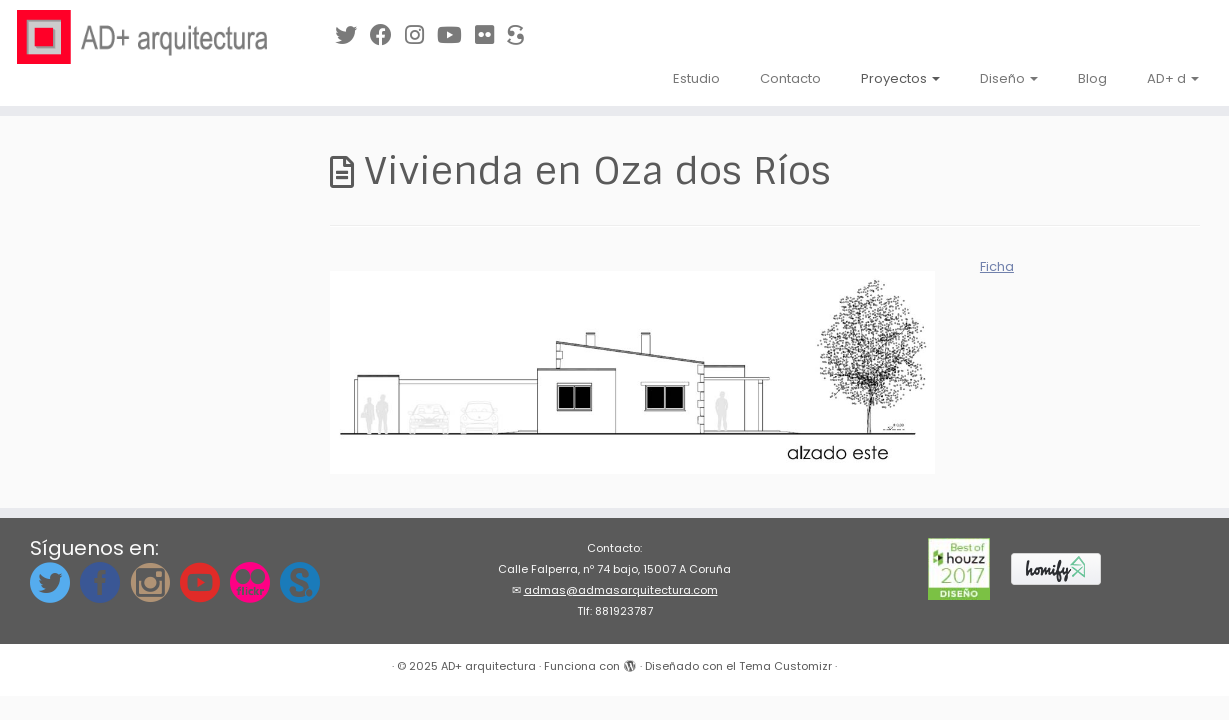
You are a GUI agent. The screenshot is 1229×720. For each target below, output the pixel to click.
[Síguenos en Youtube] (456, 35)
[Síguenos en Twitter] (352, 35)
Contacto (790, 78)
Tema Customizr (785, 666)
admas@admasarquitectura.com (621, 590)
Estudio (696, 78)
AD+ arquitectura (488, 666)
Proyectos (900, 78)
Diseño (1009, 78)
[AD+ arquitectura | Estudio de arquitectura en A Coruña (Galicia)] (142, 37)
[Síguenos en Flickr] (491, 35)
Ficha (997, 266)
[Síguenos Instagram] (421, 35)
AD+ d (1173, 78)
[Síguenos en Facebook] (387, 35)
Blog (1092, 78)
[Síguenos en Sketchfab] (522, 35)
